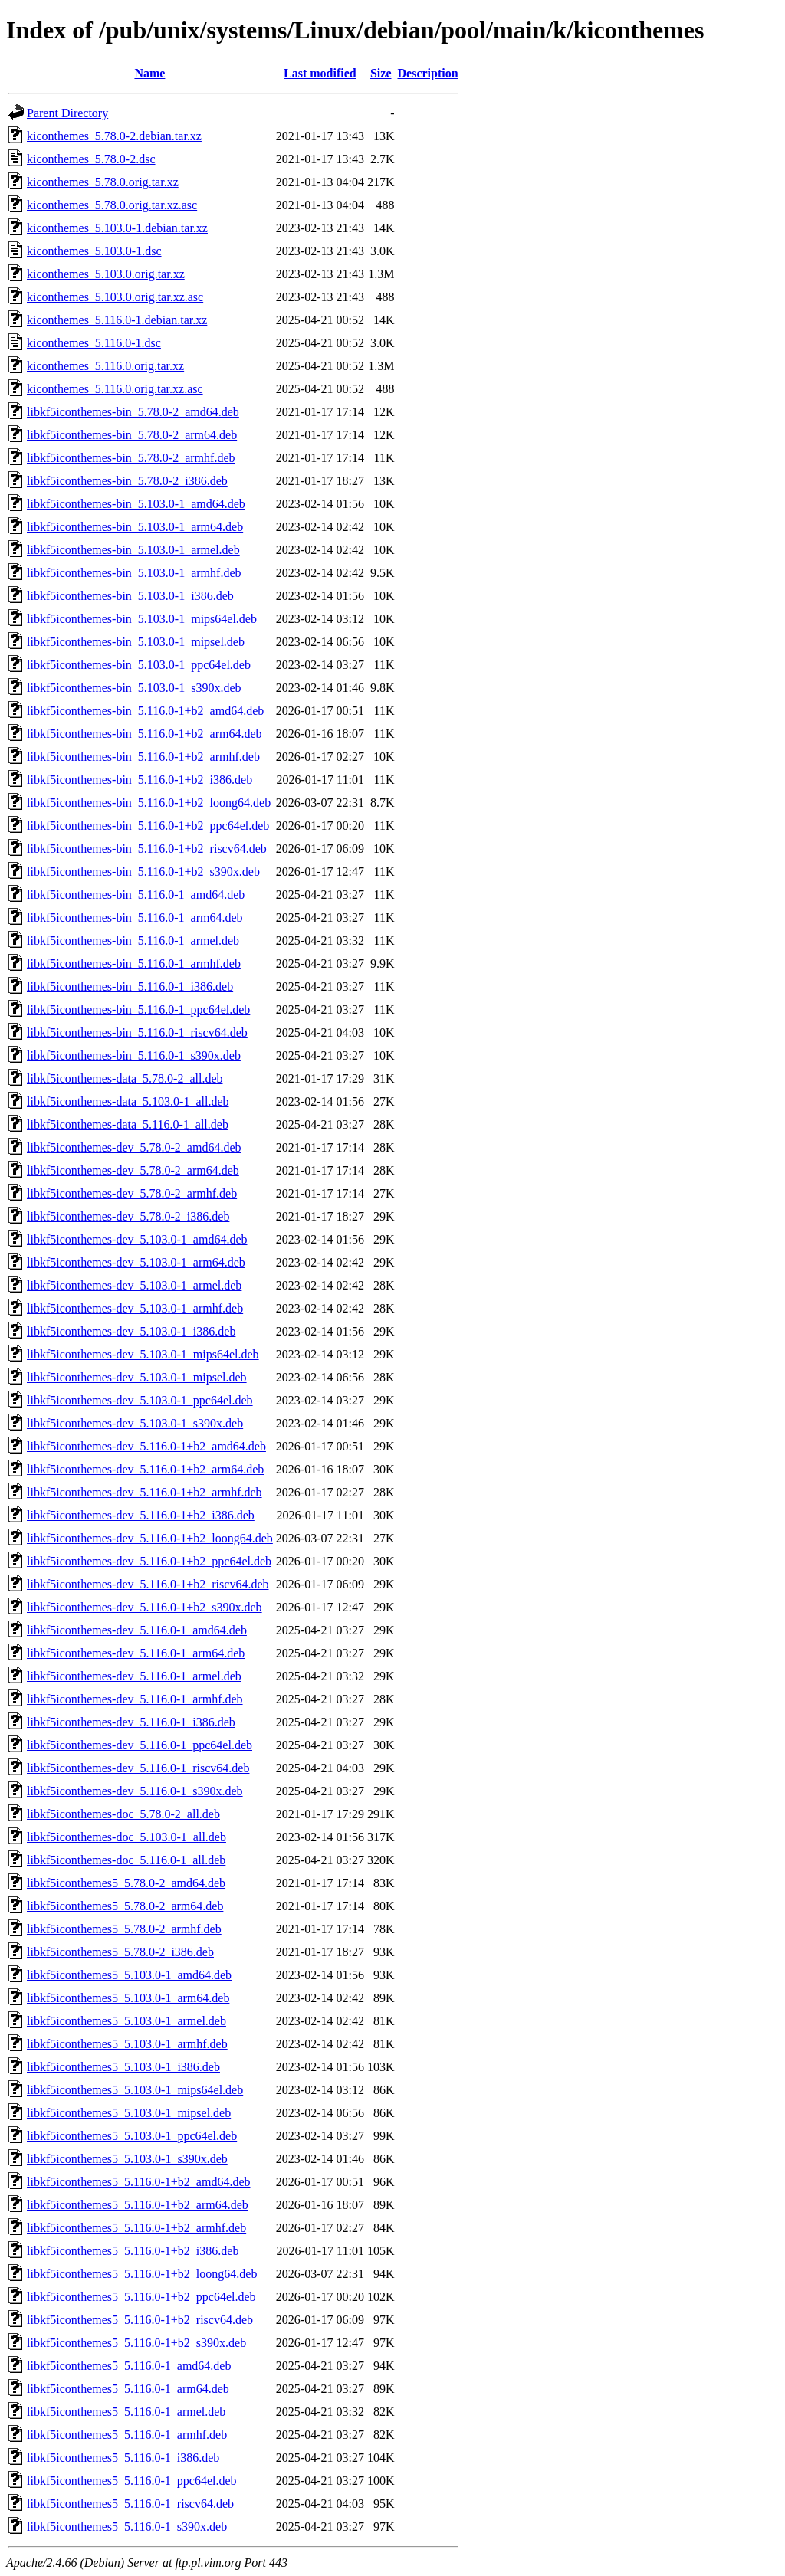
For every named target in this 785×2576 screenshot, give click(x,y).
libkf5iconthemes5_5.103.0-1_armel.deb (126, 2020)
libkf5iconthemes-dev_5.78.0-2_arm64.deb (133, 1170)
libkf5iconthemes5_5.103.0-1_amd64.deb (129, 1974)
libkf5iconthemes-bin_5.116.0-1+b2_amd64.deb (145, 710)
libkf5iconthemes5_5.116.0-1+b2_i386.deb (132, 2250)
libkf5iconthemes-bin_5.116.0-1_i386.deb (130, 986)
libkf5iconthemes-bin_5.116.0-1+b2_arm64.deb (144, 733)
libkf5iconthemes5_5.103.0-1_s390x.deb (127, 2158)
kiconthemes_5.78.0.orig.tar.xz (103, 181)
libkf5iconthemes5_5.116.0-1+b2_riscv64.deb (140, 2319)
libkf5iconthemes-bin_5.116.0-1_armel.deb (133, 940)
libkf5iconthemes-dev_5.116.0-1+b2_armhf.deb (144, 1492)
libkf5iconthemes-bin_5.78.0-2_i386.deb (127, 480)
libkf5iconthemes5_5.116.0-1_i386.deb (123, 2457)
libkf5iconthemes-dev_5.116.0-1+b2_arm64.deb (145, 1469)
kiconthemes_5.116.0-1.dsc (94, 342)
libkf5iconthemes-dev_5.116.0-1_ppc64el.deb (139, 1745)
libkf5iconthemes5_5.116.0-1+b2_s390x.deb (136, 2342)
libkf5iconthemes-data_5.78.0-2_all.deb (124, 1078)
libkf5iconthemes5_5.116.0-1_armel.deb (126, 2411)
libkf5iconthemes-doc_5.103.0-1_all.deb (126, 1837)
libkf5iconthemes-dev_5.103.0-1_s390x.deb (135, 1423)
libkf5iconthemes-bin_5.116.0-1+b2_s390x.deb (143, 871)
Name (149, 73)
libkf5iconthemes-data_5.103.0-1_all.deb (127, 1101)
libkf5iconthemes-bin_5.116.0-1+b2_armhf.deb (143, 756)
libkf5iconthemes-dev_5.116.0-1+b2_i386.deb (141, 1515)
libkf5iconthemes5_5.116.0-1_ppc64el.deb (132, 2480)
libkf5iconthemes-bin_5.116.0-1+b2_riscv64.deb (147, 848)
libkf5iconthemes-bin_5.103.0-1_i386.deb (130, 595)
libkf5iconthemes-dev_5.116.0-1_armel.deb (134, 1676)
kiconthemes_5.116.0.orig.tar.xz (105, 365)
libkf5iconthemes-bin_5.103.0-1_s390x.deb (134, 687)
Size (381, 73)
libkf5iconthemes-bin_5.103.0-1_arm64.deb (135, 526)
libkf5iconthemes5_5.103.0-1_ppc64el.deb (132, 2135)
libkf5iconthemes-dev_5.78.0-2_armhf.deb (132, 1193)
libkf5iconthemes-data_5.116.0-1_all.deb (127, 1124)
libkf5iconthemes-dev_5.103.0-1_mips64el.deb (143, 1354)
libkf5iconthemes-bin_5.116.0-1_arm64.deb (135, 917)
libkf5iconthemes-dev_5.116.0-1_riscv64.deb (138, 1768)
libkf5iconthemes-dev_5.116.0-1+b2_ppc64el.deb (149, 1561)
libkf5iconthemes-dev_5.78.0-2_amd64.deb (134, 1147)
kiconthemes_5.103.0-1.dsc (94, 250)
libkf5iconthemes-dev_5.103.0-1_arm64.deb (136, 1262)
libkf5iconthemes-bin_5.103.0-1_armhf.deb (134, 572)
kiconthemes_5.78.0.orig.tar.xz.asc (112, 204)
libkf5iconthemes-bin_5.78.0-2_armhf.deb (131, 457)
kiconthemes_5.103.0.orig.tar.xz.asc (115, 296)
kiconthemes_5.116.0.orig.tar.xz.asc (115, 388)
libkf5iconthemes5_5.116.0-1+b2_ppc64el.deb (141, 2296)
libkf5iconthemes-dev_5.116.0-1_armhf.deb (135, 1699)
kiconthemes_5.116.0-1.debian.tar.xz (117, 319)
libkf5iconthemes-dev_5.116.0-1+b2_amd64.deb (146, 1446)
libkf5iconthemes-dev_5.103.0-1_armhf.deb (135, 1308)
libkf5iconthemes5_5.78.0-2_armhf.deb (124, 1928)
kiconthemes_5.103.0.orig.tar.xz (106, 273)
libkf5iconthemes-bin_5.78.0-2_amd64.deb (133, 411)
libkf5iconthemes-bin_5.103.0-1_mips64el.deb (142, 618)
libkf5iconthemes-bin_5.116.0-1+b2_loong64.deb (149, 802)
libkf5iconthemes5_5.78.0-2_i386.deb (120, 1951)
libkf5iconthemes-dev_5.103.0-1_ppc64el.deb (140, 1400)
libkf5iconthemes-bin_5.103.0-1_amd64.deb (136, 503)
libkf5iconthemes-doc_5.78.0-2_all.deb (123, 1814)
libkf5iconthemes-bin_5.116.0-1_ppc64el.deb (138, 1009)
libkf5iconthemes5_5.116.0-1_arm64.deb (128, 2388)
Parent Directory (67, 113)
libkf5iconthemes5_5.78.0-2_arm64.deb (125, 1905)
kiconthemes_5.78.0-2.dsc (91, 159)
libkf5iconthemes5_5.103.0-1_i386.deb (123, 2066)
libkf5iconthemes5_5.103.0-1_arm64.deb (128, 1997)
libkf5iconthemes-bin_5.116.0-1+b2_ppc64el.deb (148, 825)
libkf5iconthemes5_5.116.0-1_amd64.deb (129, 2365)
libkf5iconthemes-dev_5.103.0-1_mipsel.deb (137, 1377)
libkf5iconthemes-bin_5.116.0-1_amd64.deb (136, 894)
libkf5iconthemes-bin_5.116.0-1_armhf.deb (134, 963)
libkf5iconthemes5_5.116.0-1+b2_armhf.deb (136, 2227)
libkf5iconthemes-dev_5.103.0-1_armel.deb (134, 1285)
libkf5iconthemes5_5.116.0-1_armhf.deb (127, 2434)
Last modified (320, 73)
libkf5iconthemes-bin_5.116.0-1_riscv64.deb (137, 1032)
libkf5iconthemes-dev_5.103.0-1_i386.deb (131, 1331)
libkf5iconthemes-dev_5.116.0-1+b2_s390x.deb (144, 1607)
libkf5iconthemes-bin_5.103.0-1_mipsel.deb (136, 641)
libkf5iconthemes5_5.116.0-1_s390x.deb (127, 2526)
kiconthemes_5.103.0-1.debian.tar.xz (117, 227)
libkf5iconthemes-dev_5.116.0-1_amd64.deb (137, 1630)
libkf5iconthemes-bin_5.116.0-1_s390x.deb (134, 1055)
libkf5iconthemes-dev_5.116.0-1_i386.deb (131, 1722)
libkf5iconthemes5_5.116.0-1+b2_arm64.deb (137, 2204)
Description (428, 73)
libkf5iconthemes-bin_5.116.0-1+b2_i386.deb (139, 779)
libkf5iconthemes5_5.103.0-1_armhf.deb (127, 2043)
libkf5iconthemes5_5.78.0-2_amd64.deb (126, 1882)
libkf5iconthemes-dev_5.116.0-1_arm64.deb (136, 1653)
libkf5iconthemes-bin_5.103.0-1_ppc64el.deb (139, 664)
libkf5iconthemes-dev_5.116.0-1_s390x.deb (135, 1791)
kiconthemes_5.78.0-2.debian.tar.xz (114, 136)
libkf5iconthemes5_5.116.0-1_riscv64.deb (130, 2503)
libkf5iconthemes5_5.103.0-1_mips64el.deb (135, 2089)
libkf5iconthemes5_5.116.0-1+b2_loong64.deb (142, 2273)
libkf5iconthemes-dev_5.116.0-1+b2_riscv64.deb (147, 1584)
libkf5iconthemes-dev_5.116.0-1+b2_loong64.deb (150, 1538)
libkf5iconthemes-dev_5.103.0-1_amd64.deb (137, 1239)
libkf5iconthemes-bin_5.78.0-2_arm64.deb (132, 434)
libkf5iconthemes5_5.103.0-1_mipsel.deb (129, 2112)
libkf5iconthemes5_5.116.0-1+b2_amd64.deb (139, 2181)
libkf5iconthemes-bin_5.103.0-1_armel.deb (133, 549)
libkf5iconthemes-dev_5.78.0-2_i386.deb (128, 1216)
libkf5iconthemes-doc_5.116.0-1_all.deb (126, 1859)
